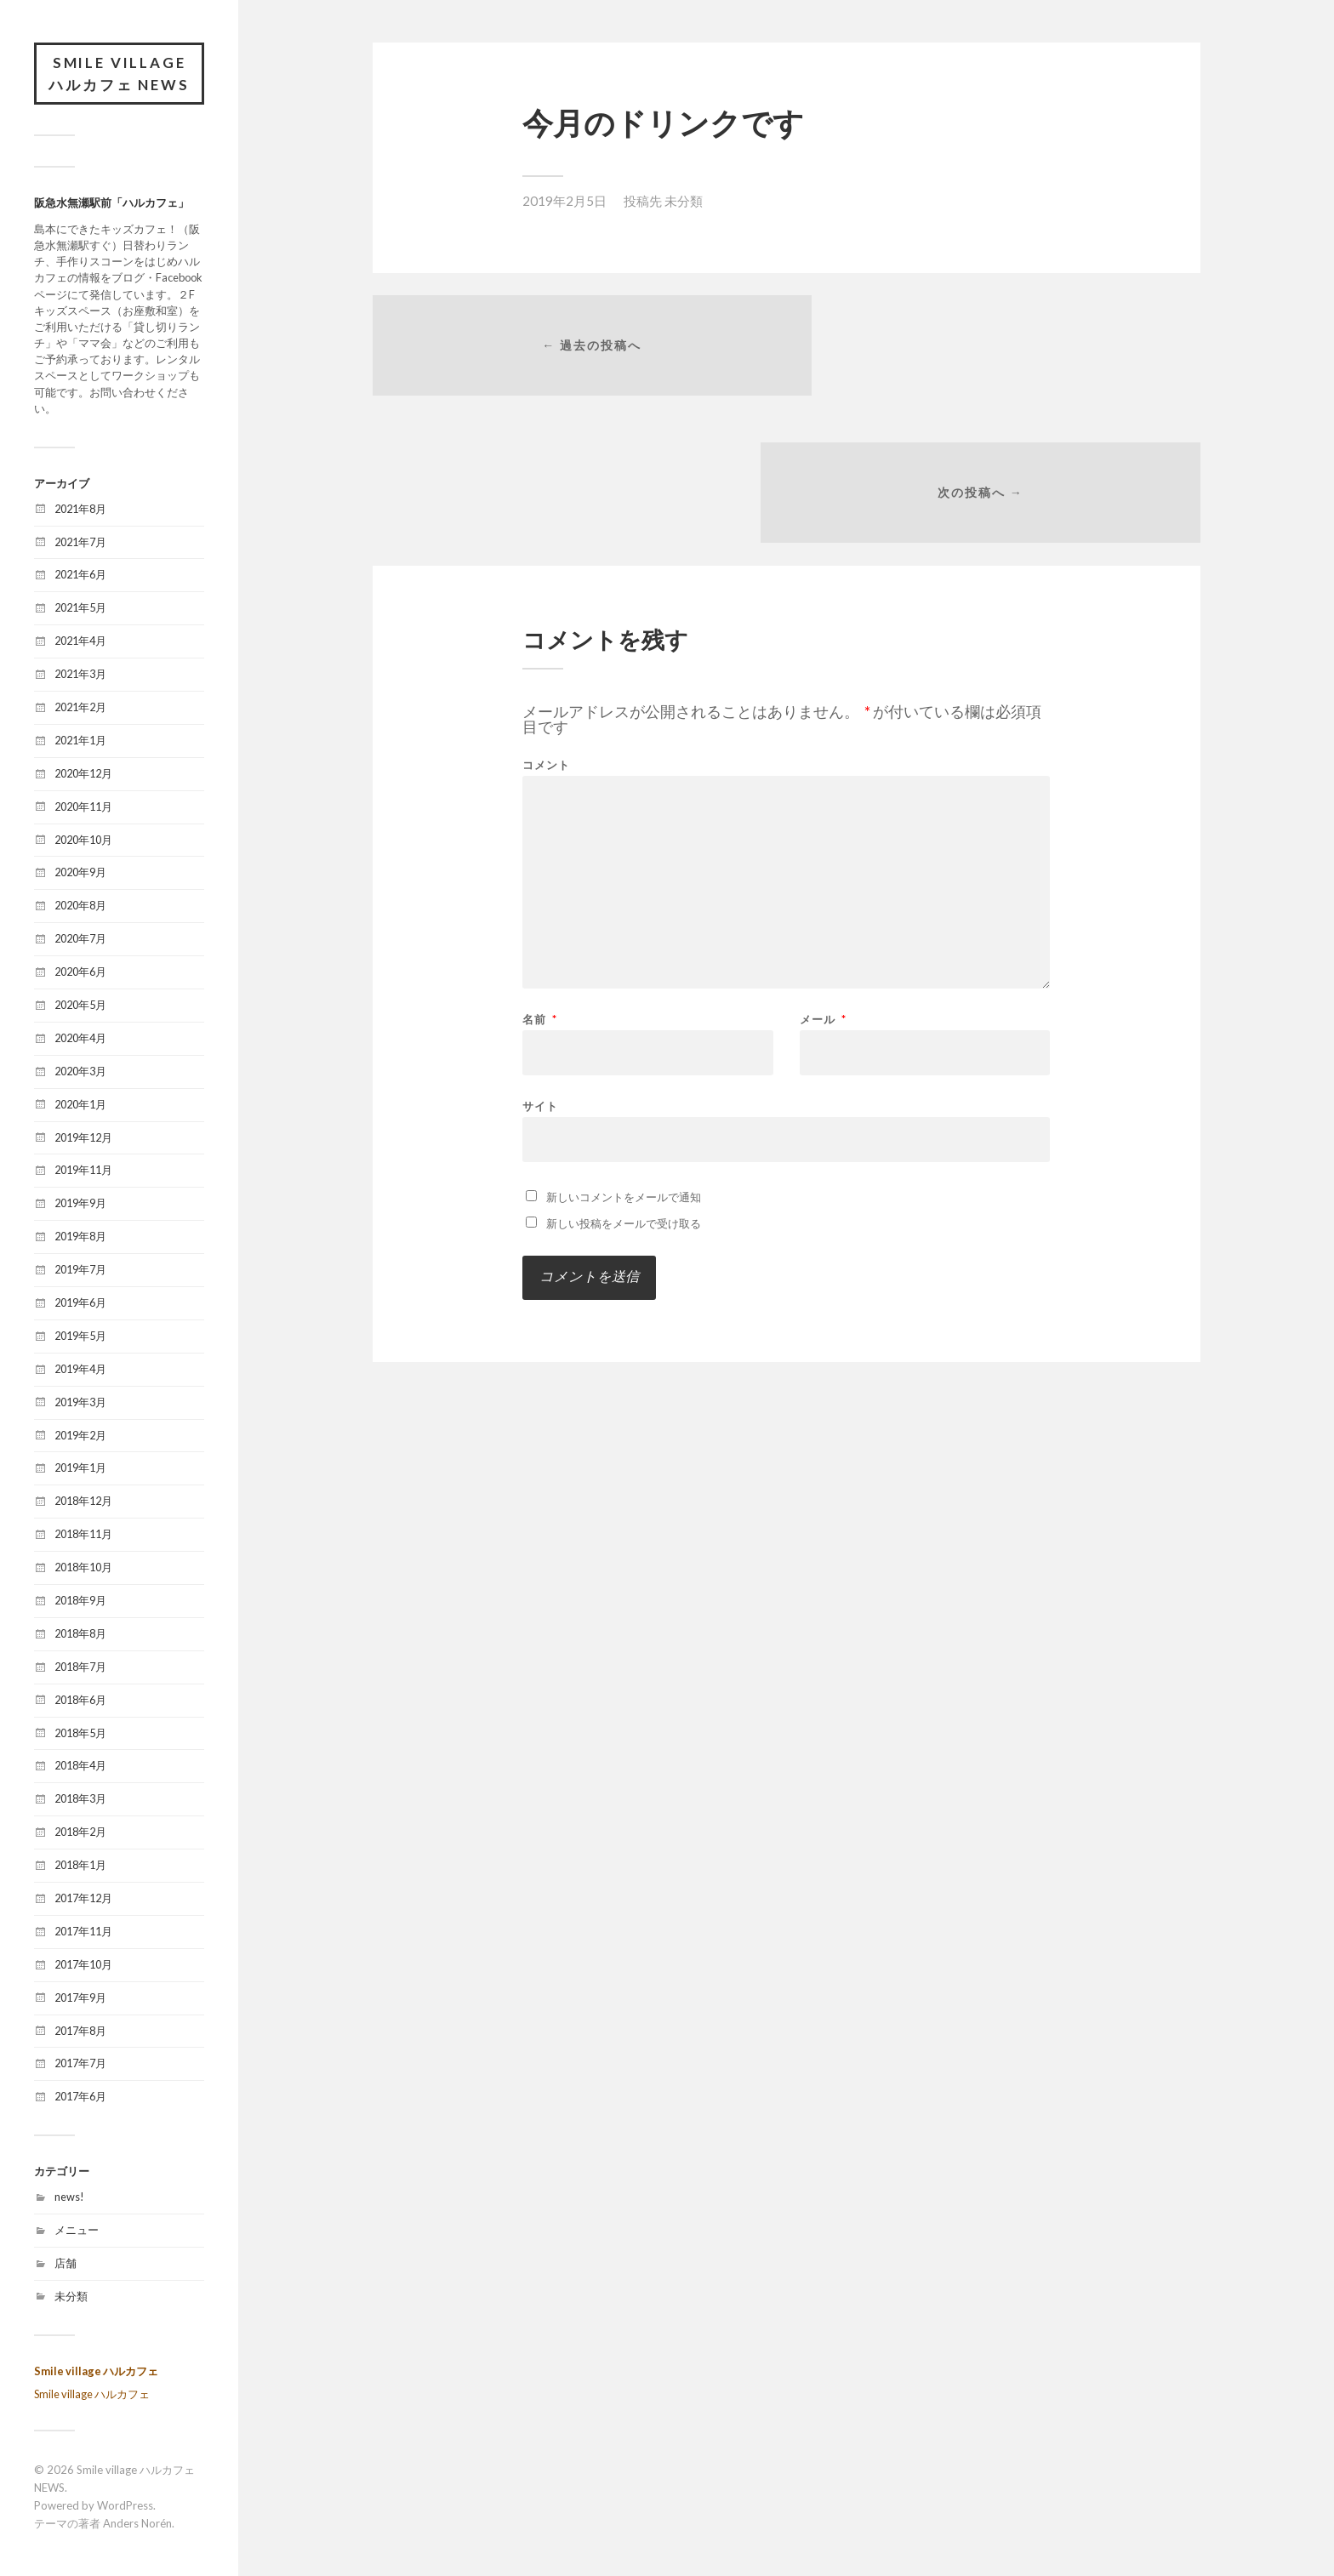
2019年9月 (80, 1204)
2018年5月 (80, 1734)
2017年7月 (80, 2065)
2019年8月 (80, 1238)
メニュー (76, 2231)
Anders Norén (137, 2524)
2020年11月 (83, 807)
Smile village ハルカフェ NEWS (119, 74)
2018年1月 (80, 1866)
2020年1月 (80, 1105)
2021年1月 (80, 742)
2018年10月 (83, 1569)
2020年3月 (80, 1073)
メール (823, 878)
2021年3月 (80, 675)
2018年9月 (80, 1602)
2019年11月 (83, 1171)
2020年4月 (80, 1039)
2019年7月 (80, 1271)
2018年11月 (83, 1535)
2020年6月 (80, 973)
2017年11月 (83, 1933)
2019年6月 (80, 1304)
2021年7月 (80, 543)
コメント (546, 624)
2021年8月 (80, 509)
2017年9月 (80, 1999)
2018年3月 (80, 1800)
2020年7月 (80, 940)
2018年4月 (80, 1767)
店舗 (65, 2264)
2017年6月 (80, 2098)
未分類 (71, 2298)
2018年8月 (80, 1635)
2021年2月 (80, 708)
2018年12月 (83, 1502)
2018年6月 (80, 1701)
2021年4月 (80, 642)
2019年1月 (80, 1469)
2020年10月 (83, 840)
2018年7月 (80, 1668)
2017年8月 (80, 2031)
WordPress (125, 2507)
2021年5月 (80, 609)
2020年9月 (80, 874)
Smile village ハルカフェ (96, 2372)
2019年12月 (83, 1138)
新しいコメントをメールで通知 (623, 1056)
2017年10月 (83, 1966)
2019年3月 (80, 1403)
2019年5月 (80, 1337)
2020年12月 (83, 775)
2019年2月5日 (564, 200)
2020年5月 (80, 1006)
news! (69, 2198)
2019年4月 (80, 1370)
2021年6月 (80, 576)
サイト (540, 964)
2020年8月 (80, 907)
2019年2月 (80, 1436)
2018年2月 (80, 1833)
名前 (539, 878)
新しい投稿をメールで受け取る (623, 1082)
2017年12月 (83, 1899)
